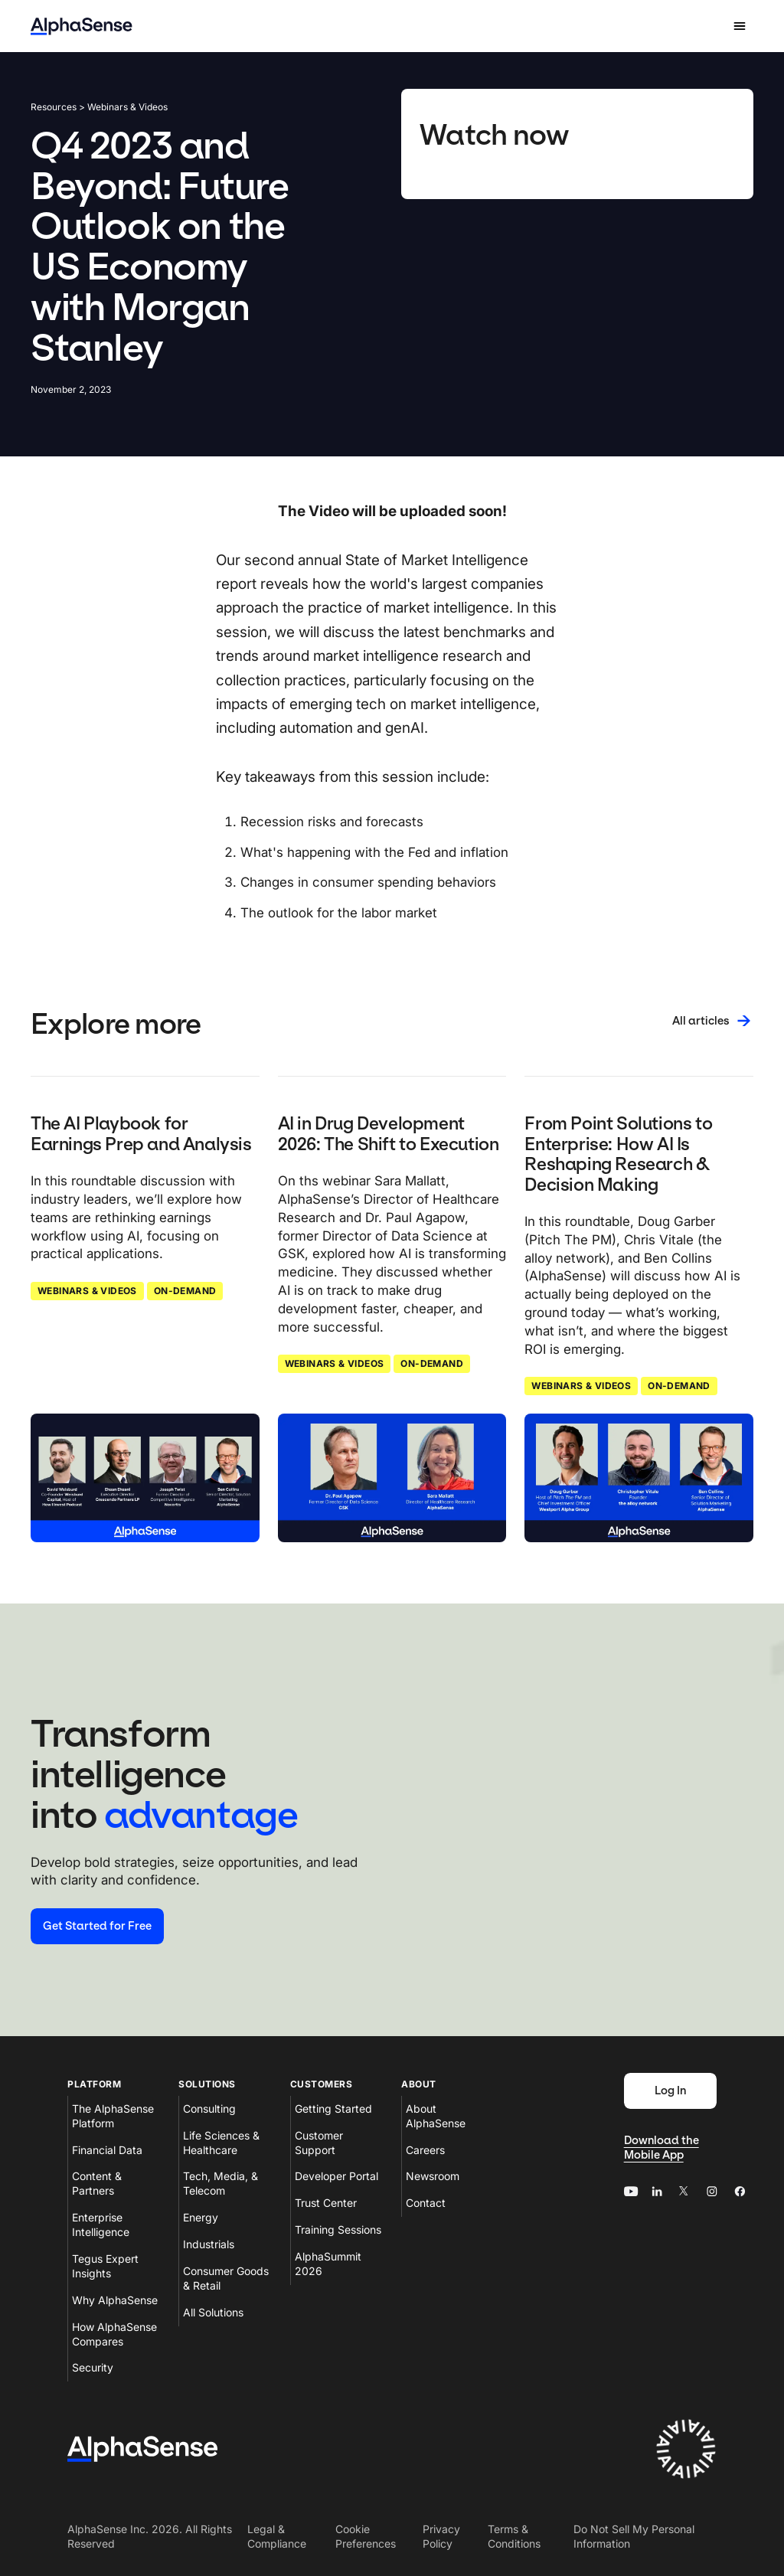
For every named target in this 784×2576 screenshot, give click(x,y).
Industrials (208, 2244)
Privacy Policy (441, 2536)
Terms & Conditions (514, 2536)
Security (92, 2367)
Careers (425, 2149)
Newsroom (432, 2175)
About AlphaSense (436, 2116)
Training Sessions (338, 2229)
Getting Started (333, 2108)
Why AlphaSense (115, 2299)
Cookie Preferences (365, 2536)
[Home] (81, 26)
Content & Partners (97, 2183)
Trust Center (326, 2202)
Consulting (209, 2108)
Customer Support (319, 2142)
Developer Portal (336, 2175)
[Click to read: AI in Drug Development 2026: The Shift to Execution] (392, 1478)
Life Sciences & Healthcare (221, 2142)
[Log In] (670, 2091)
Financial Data (107, 2149)
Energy (200, 2217)
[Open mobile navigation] (739, 26)
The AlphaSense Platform (113, 2116)
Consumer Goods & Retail (226, 2278)
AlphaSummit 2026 (328, 2263)
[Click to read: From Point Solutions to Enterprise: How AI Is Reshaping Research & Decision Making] (638, 1478)
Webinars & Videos (87, 1290)
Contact (426, 2202)
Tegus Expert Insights (105, 2266)
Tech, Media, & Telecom (220, 2183)
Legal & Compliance (276, 2536)
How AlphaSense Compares (114, 2334)
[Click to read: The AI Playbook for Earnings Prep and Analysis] (145, 1478)
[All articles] (712, 1020)
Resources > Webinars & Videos (99, 107)
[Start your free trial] (97, 1926)
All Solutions (213, 2312)
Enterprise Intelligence (100, 2224)
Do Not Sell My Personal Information (633, 2536)
